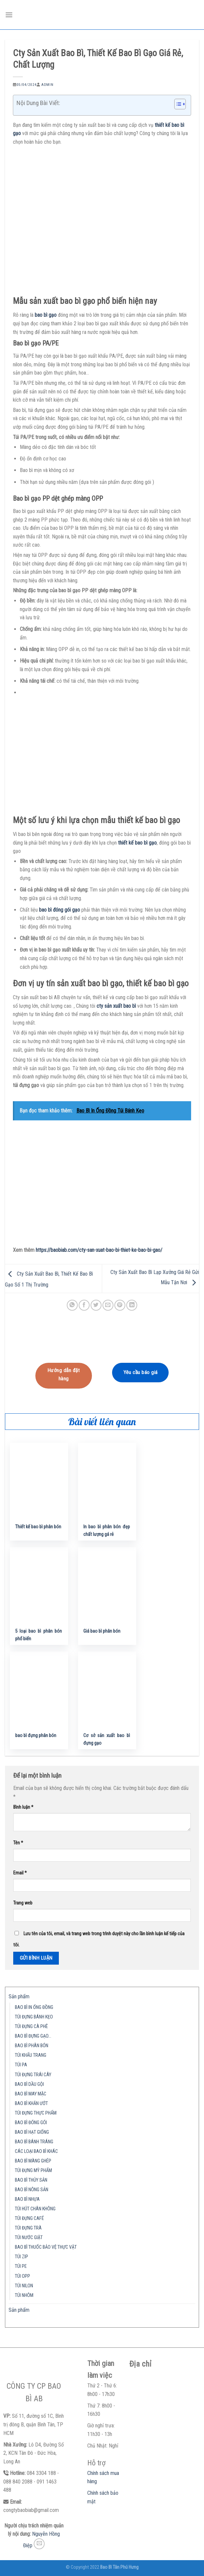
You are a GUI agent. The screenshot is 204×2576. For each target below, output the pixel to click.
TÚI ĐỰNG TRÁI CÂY (33, 2075)
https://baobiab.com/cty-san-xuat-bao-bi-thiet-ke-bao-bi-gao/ (99, 1250)
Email (20, 1873)
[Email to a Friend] (107, 1305)
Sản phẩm (19, 1996)
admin (47, 85)
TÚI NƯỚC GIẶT (29, 2237)
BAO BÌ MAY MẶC (30, 2094)
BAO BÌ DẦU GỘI (29, 2084)
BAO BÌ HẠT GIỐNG (32, 2132)
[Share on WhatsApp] (72, 1305)
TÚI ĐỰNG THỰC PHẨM (36, 2113)
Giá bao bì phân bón (101, 1631)
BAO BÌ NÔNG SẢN (31, 2190)
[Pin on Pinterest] (119, 1305)
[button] (176, 105)
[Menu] (9, 15)
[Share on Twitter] (96, 1305)
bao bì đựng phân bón (35, 1735)
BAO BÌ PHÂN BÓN (31, 2046)
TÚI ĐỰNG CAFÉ (29, 2218)
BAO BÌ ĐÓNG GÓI (31, 2122)
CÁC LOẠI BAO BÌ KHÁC (36, 2151)
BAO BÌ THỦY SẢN (31, 2180)
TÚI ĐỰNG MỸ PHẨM (33, 2170)
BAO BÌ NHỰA (27, 2199)
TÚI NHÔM (24, 2295)
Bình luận (23, 1807)
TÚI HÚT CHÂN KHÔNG (35, 2209)
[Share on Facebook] (84, 1305)
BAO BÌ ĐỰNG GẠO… (33, 2036)
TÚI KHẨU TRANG (30, 2055)
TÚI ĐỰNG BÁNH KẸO (34, 2017)
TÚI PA (21, 2065)
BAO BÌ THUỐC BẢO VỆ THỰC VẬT (46, 2247)
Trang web (22, 1903)
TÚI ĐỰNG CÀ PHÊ (31, 2026)
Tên (18, 1843)
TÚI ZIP (21, 2257)
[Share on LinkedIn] (131, 1305)
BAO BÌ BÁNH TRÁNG (34, 2142)
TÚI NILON (24, 2286)
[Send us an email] (39, 2543)
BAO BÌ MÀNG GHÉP (33, 2161)
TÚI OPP (22, 2276)
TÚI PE (21, 2266)
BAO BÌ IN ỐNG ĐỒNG (34, 2007)
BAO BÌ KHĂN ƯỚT (31, 2103)
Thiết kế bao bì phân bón (38, 1527)
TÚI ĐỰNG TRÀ (28, 2228)
